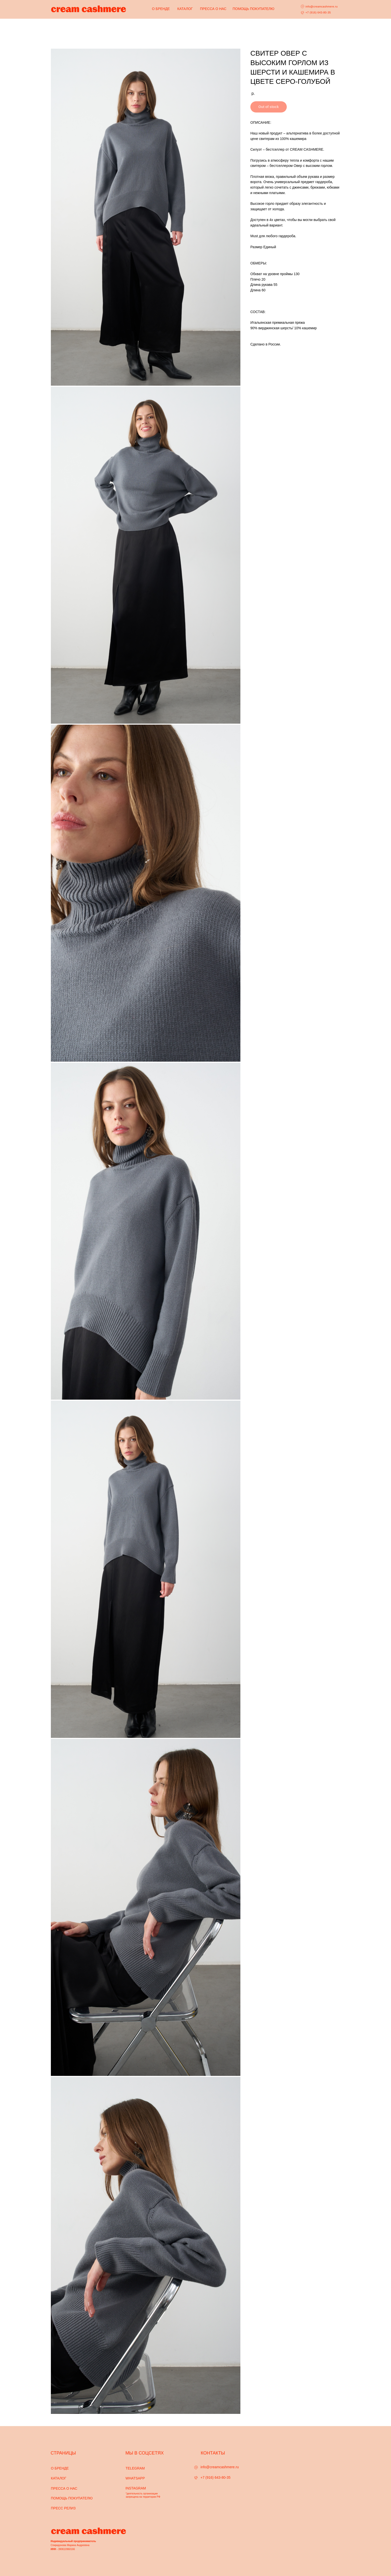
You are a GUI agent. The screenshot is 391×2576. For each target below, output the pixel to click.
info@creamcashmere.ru (321, 6)
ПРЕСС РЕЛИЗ (63, 2508)
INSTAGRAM (135, 2488)
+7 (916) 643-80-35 (318, 12)
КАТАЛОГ (185, 9)
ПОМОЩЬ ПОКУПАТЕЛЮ (253, 9)
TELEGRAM (135, 2468)
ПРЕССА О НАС (213, 9)
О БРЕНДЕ (161, 9)
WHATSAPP (135, 2478)
